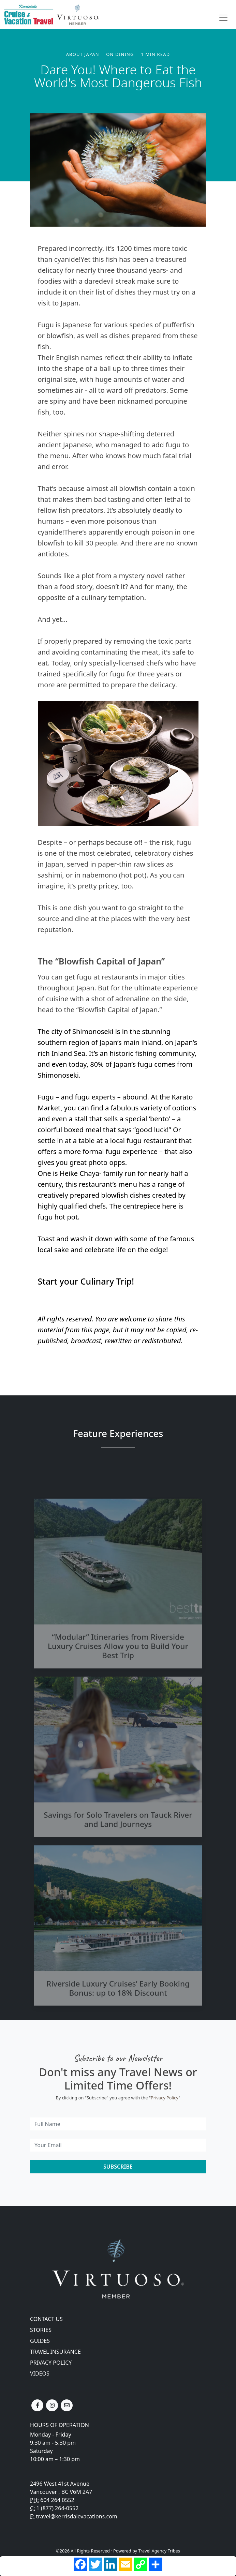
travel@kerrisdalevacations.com (76, 2516)
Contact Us (46, 2319)
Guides (40, 2341)
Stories (40, 2330)
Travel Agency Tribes (159, 2551)
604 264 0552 (57, 2500)
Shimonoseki (93, 1031)
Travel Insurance (55, 2351)
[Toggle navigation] (223, 17)
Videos (39, 2373)
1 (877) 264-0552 (57, 2508)
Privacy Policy (164, 2098)
